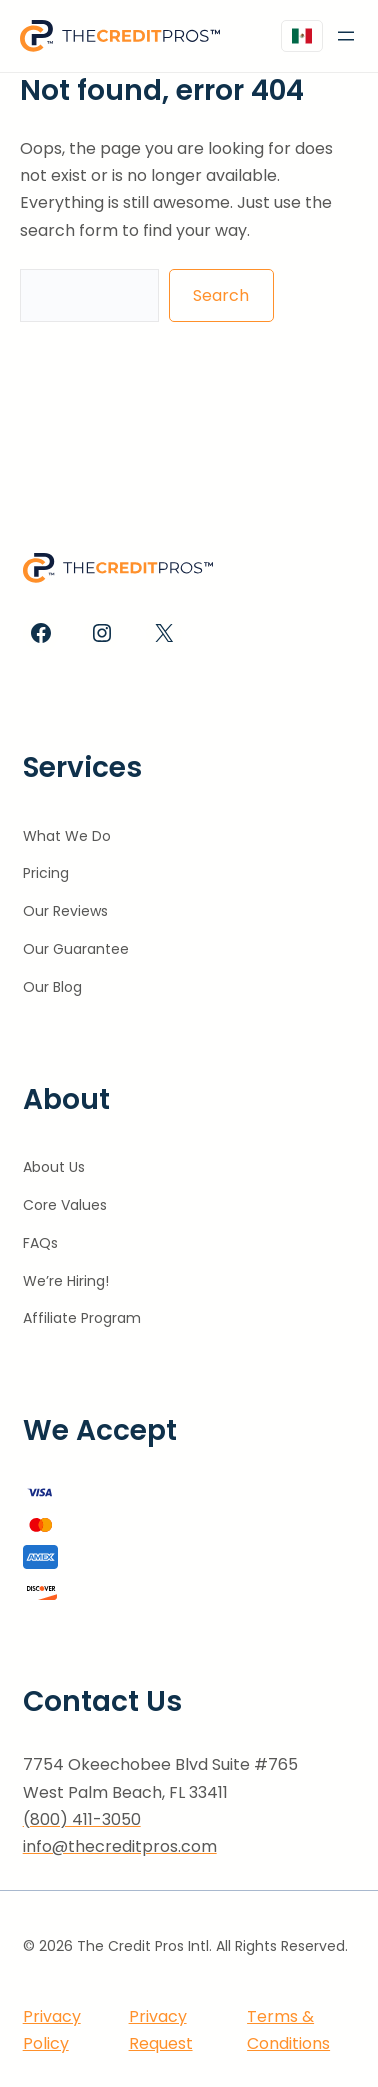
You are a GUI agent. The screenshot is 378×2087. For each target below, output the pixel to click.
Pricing (46, 873)
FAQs (40, 1243)
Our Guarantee (76, 949)
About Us (54, 1167)
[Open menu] (346, 36)
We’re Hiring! (66, 1281)
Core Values (65, 1205)
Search (221, 295)
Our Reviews (65, 911)
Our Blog (52, 987)
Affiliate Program (82, 1318)
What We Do (67, 836)
